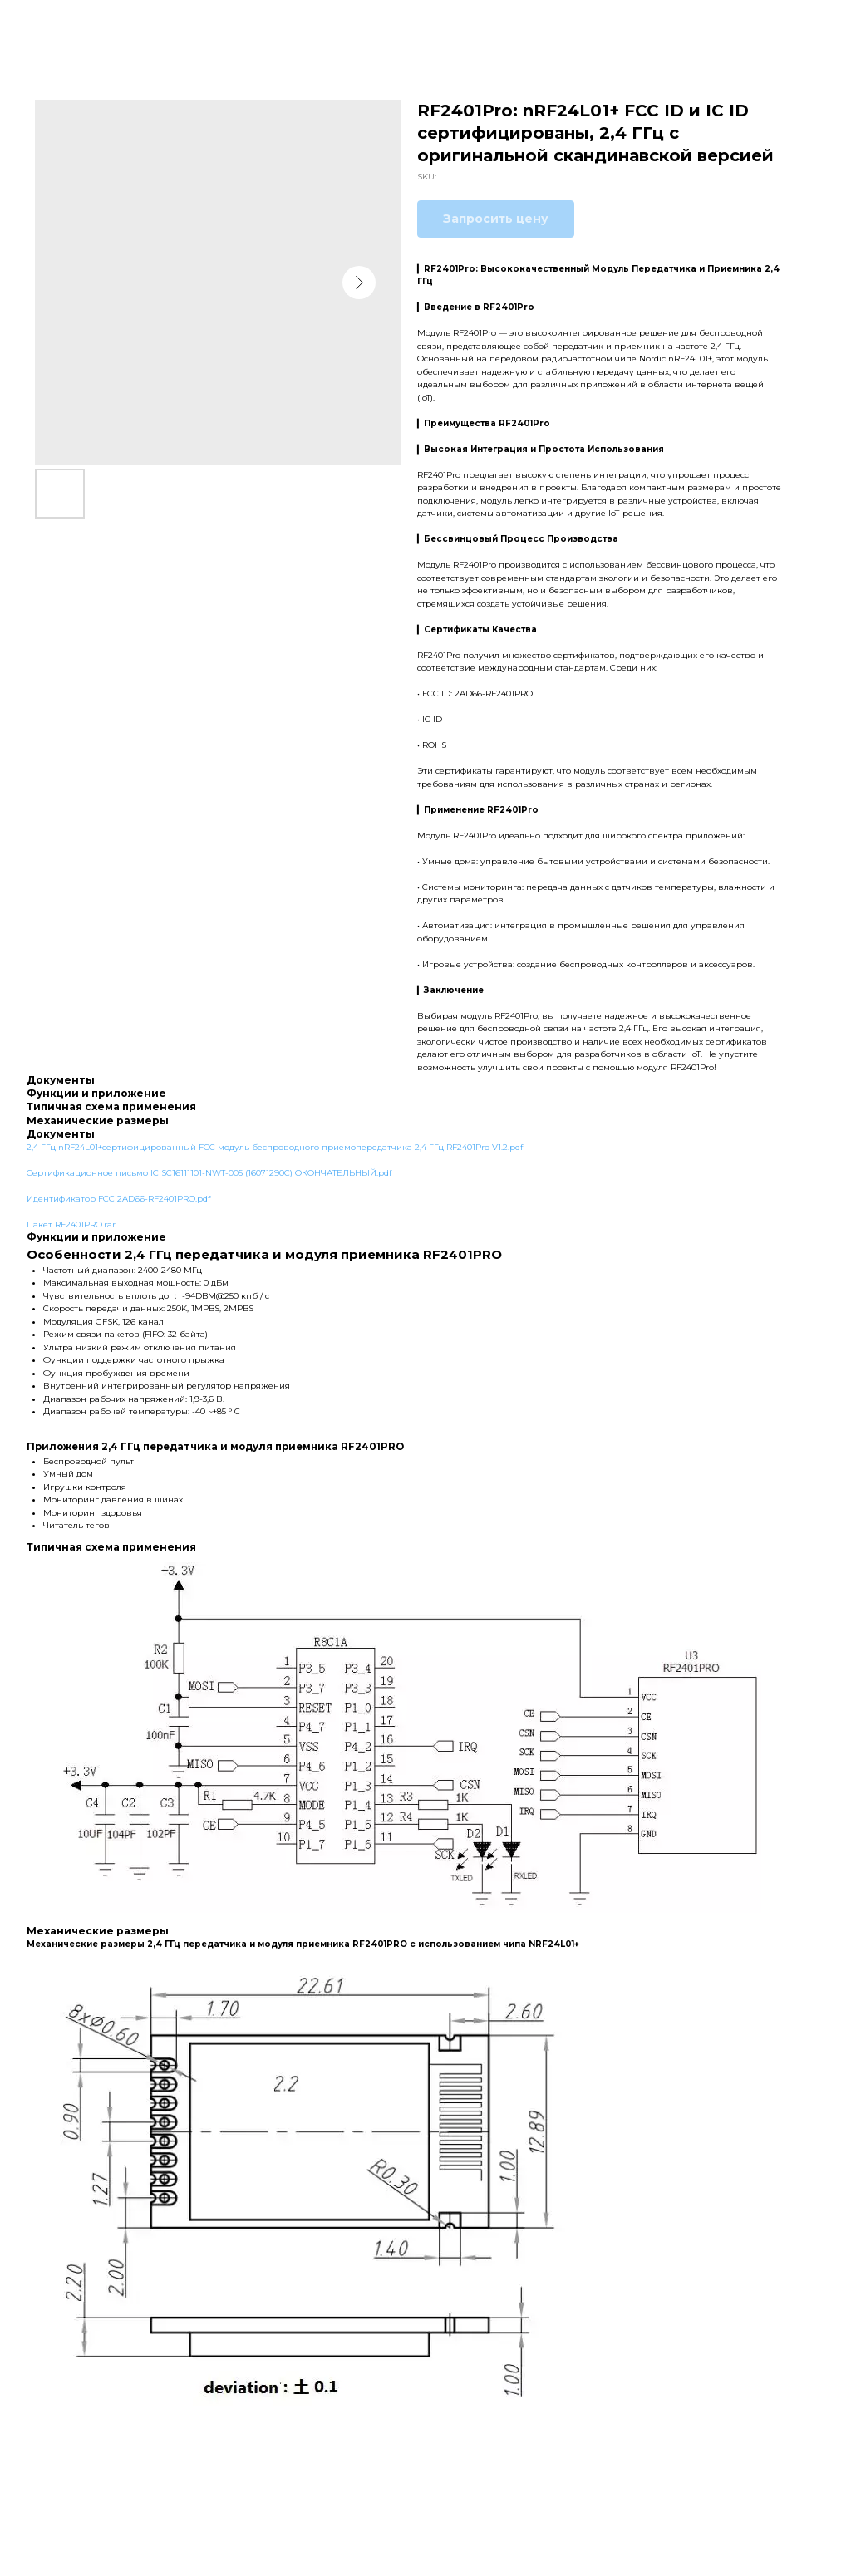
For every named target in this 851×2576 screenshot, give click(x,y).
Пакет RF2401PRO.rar (71, 1224)
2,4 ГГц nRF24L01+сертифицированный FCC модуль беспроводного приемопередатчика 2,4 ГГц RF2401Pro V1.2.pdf (275, 1147)
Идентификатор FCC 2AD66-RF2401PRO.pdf (118, 1198)
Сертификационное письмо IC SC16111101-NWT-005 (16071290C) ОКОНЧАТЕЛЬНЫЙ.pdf (209, 1173)
